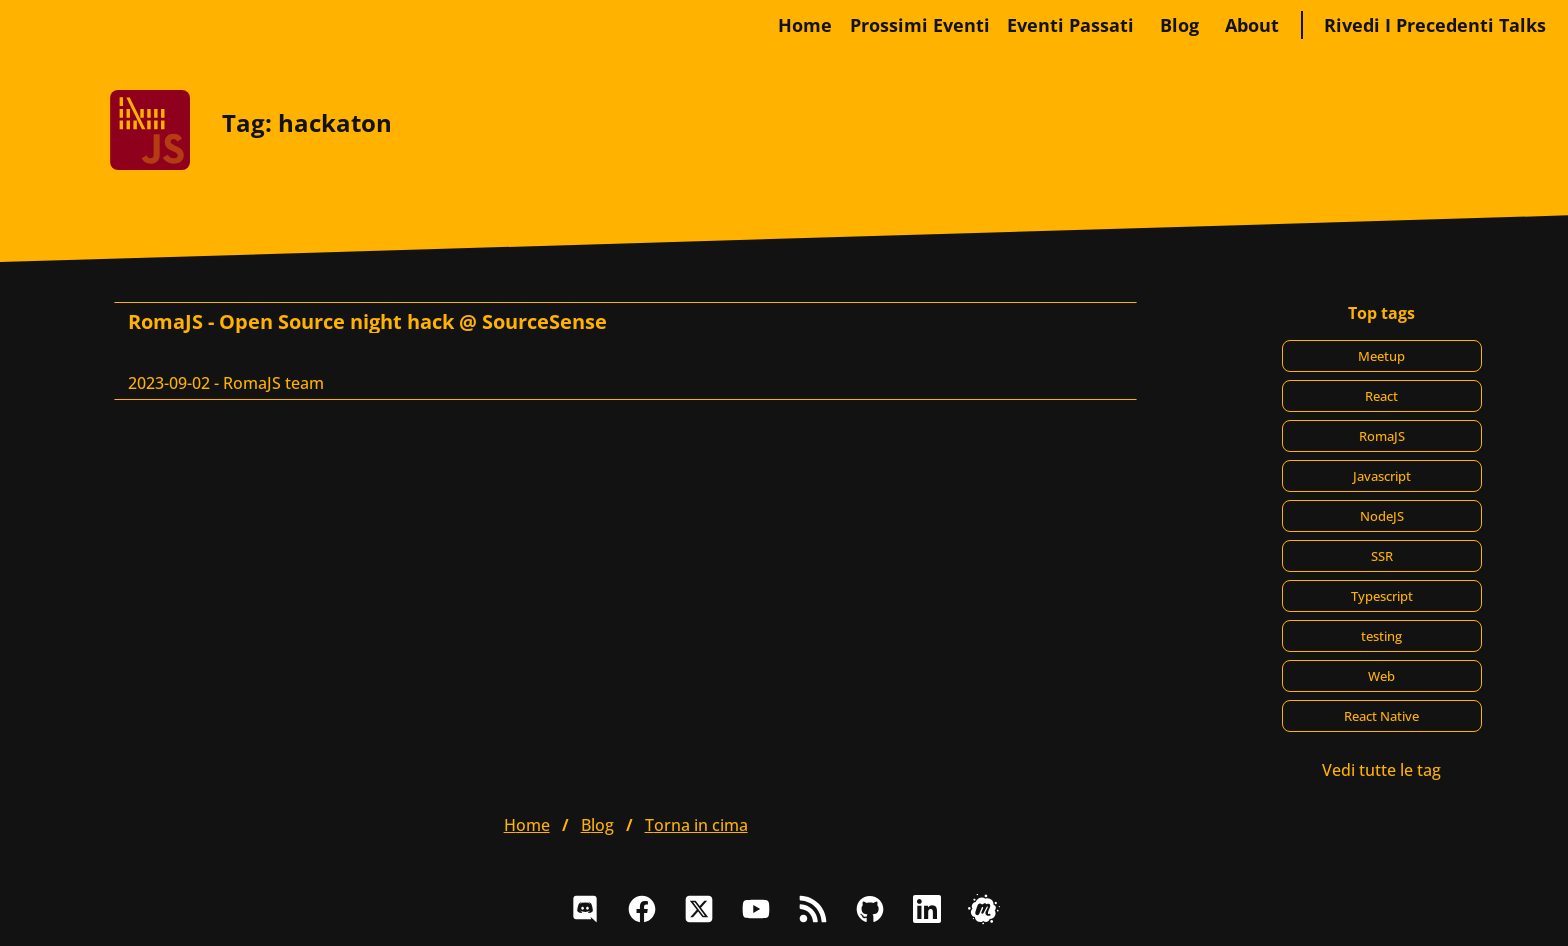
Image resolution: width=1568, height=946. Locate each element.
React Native (1381, 716)
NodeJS (1382, 516)
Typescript (1382, 596)
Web (1381, 676)
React (1381, 396)
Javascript (1382, 476)
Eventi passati (1070, 25)
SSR (1382, 556)
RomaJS (1382, 436)
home (805, 25)
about (1252, 25)
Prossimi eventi (920, 25)
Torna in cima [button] (696, 825)
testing (1381, 636)
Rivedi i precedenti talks (1435, 25)
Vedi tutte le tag (1381, 770)
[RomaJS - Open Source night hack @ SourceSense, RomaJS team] (625, 351)
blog (1179, 25)
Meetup (1381, 356)
